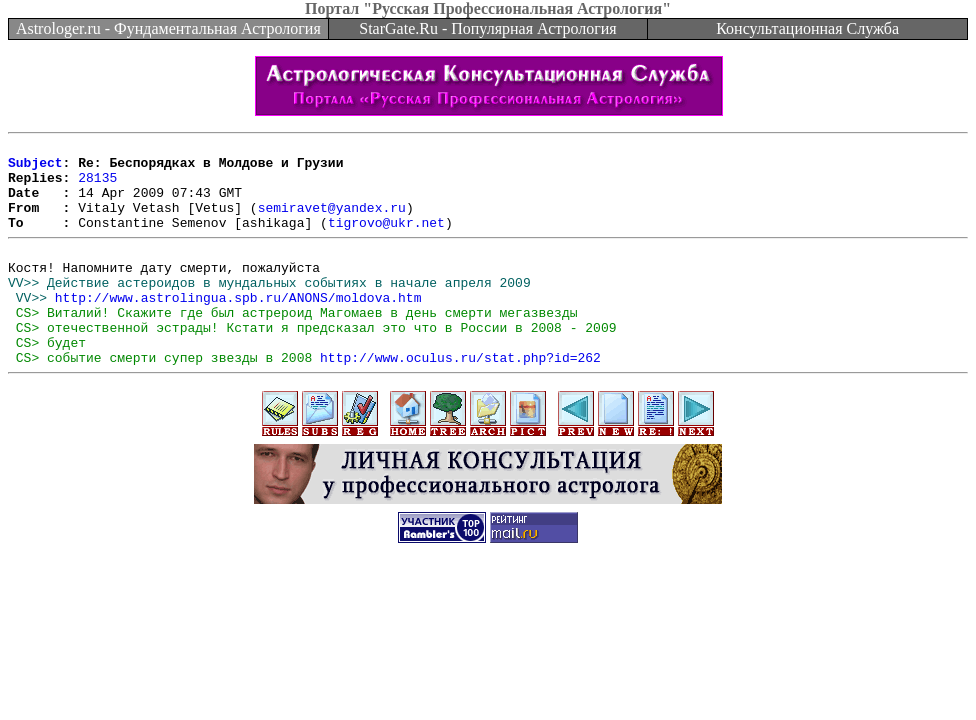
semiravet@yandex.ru (332, 222)
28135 (97, 186)
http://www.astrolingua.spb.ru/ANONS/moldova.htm (238, 327)
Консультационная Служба (807, 28)
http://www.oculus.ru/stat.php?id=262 (460, 399)
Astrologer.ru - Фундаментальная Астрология (168, 28)
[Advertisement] (488, 644)
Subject (35, 168)
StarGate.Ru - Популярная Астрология (487, 28)
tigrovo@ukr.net (386, 240)
